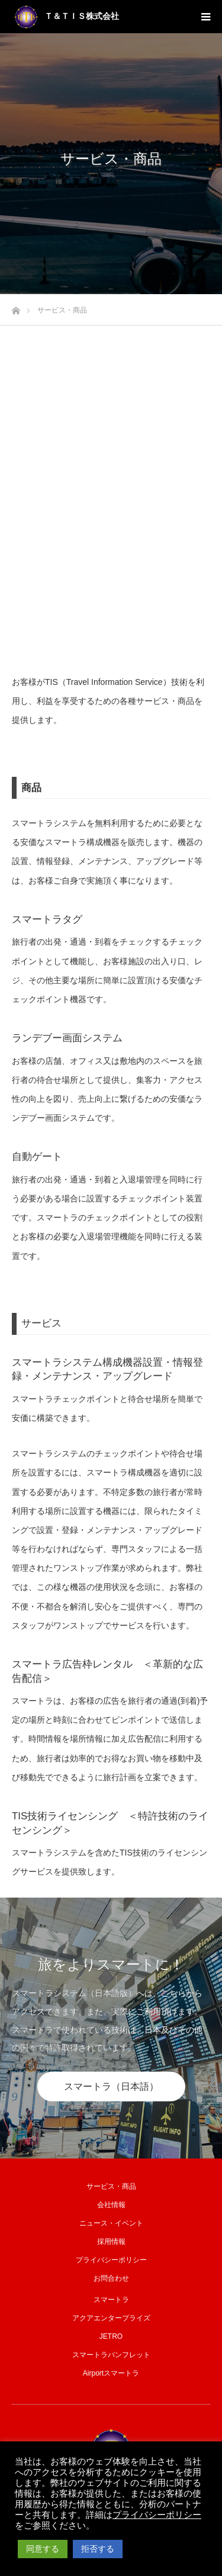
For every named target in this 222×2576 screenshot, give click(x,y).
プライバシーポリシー (111, 2260)
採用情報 (111, 2241)
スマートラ (111, 2300)
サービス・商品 (111, 2186)
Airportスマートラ (111, 2373)
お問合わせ (111, 2278)
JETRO (111, 2336)
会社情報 (111, 2205)
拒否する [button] (97, 2548)
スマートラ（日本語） (111, 2086)
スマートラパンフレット (111, 2355)
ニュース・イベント (111, 2223)
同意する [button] (42, 2548)
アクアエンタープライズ (111, 2318)
